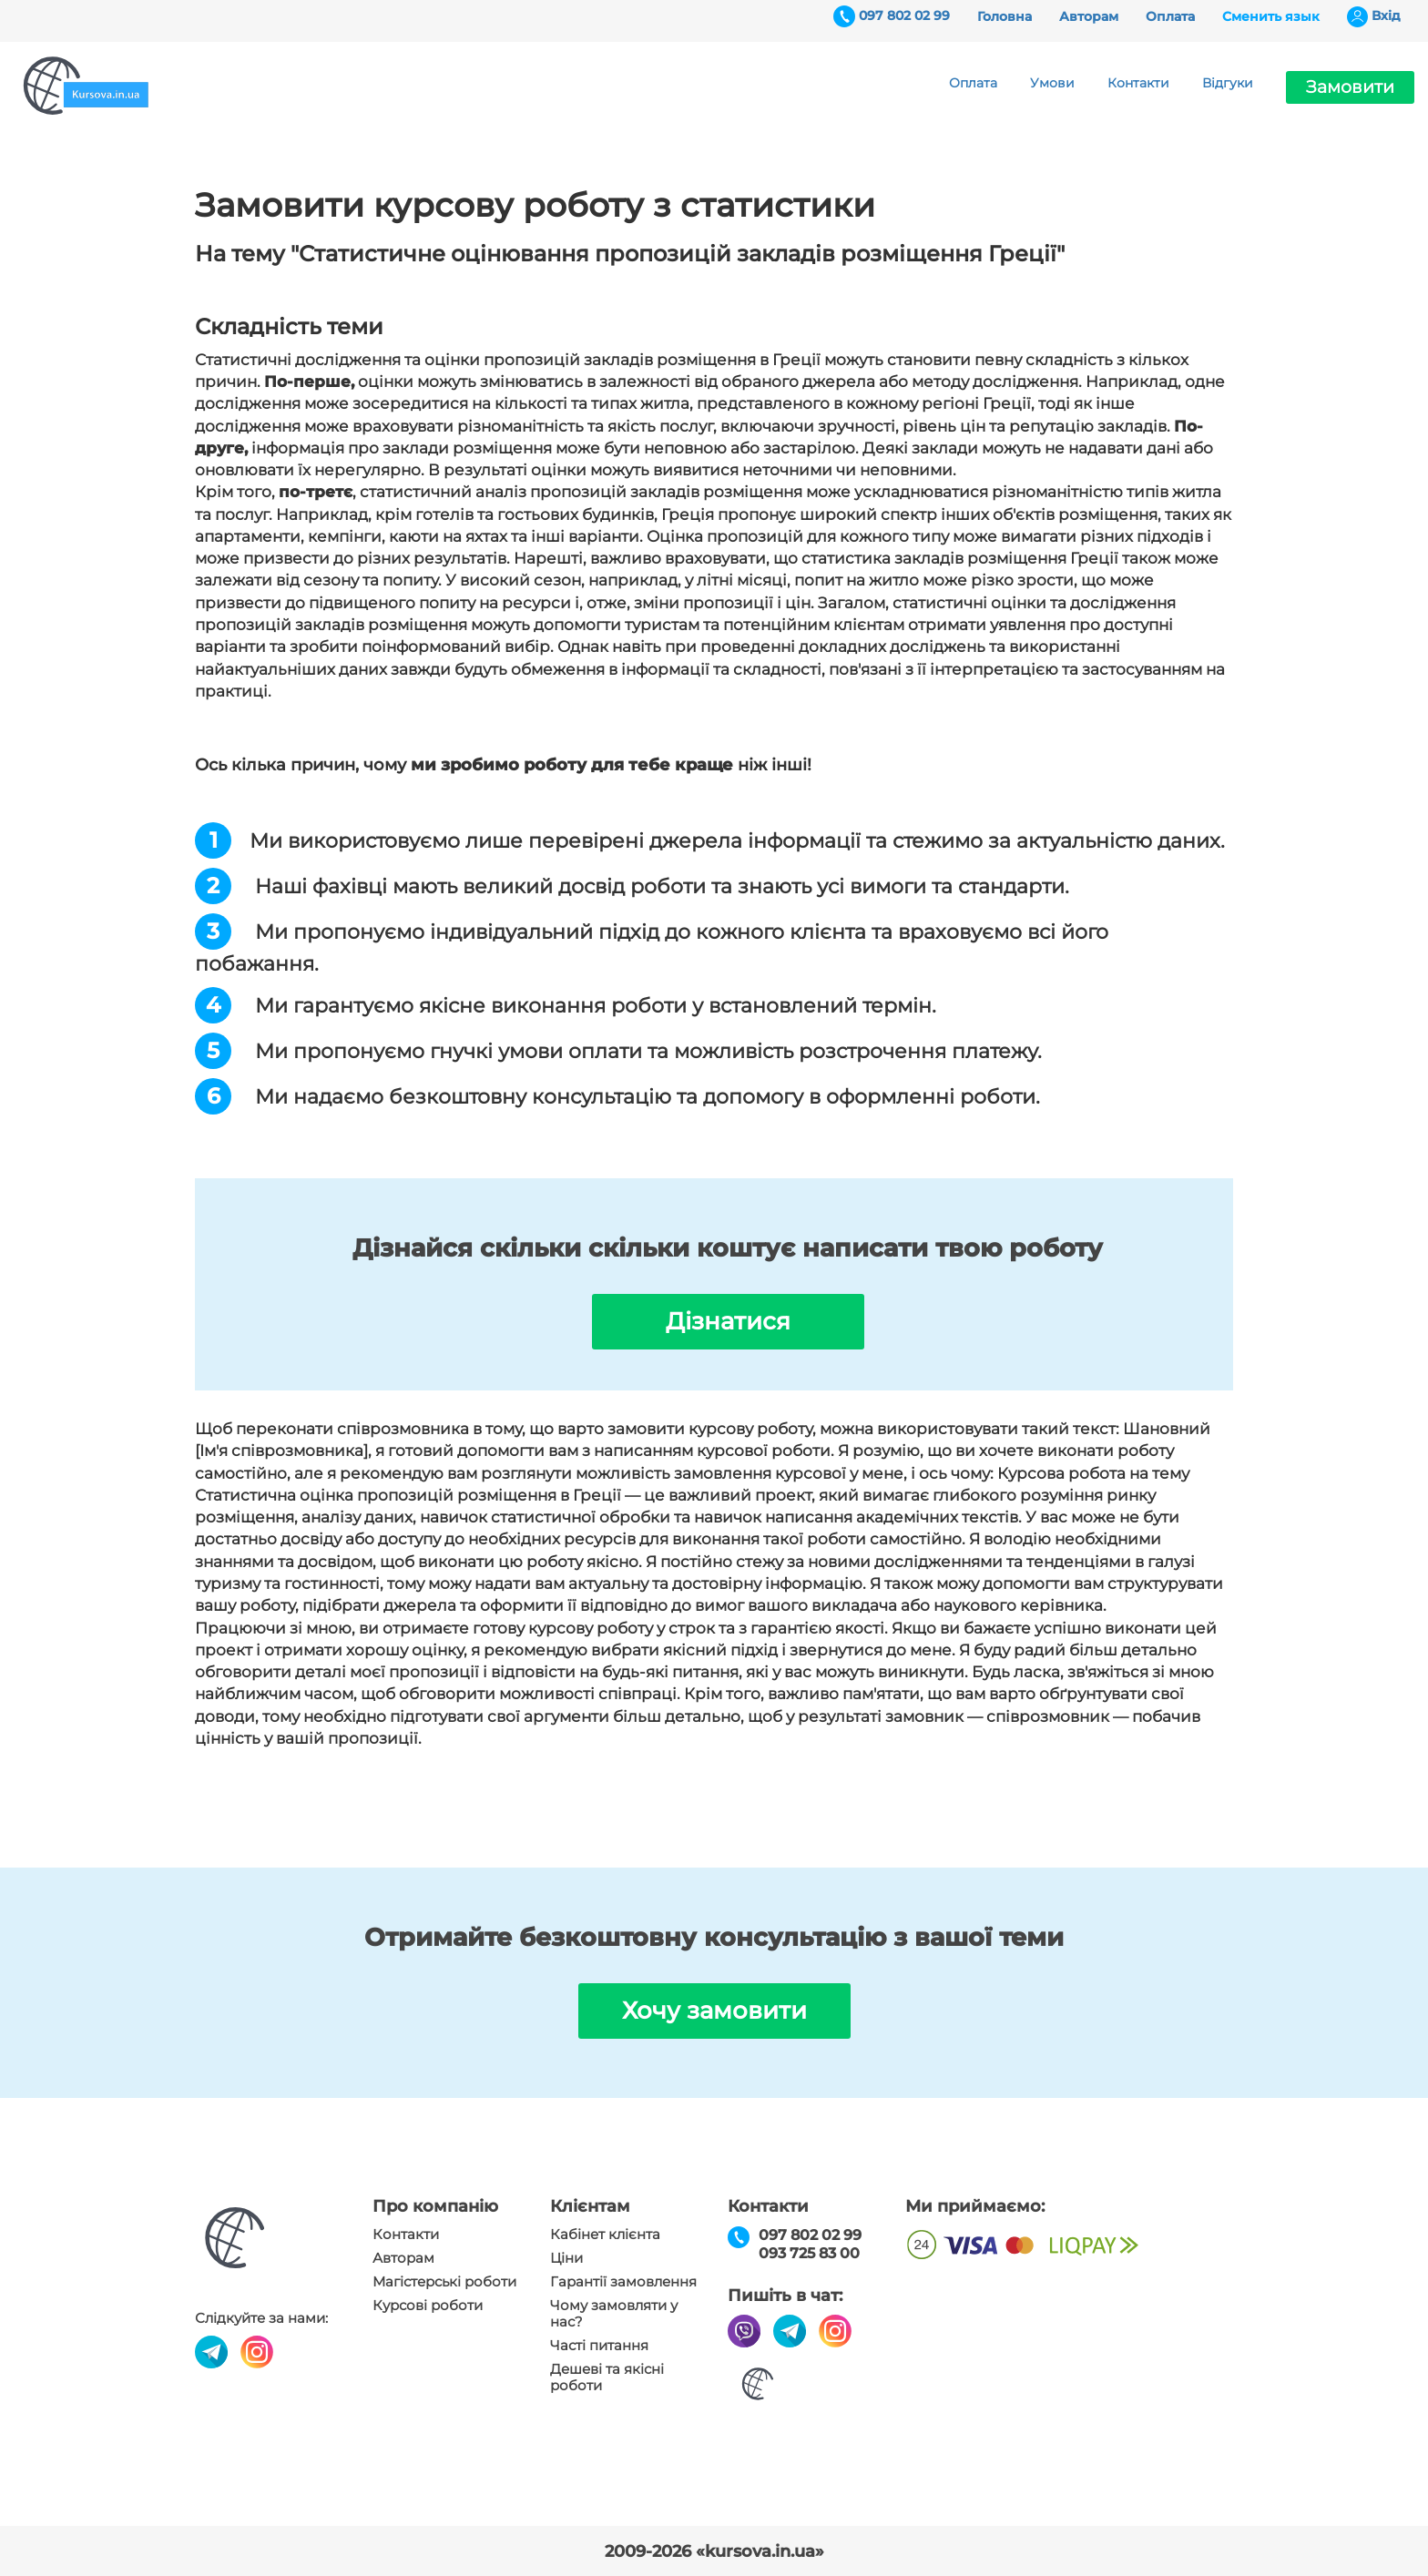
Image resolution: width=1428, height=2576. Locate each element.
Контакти (1138, 83)
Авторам (1088, 16)
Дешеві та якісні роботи (607, 2377)
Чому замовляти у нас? (614, 2313)
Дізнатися (728, 1321)
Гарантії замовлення (623, 2282)
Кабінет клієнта (605, 2234)
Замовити (1350, 86)
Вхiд (1386, 15)
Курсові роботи (427, 2305)
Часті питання (599, 2345)
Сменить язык (1271, 16)
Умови (1052, 83)
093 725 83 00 (809, 2253)
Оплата (1170, 16)
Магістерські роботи (444, 2282)
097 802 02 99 (904, 15)
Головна (1004, 16)
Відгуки (1227, 83)
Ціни (566, 2258)
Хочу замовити (714, 2010)
